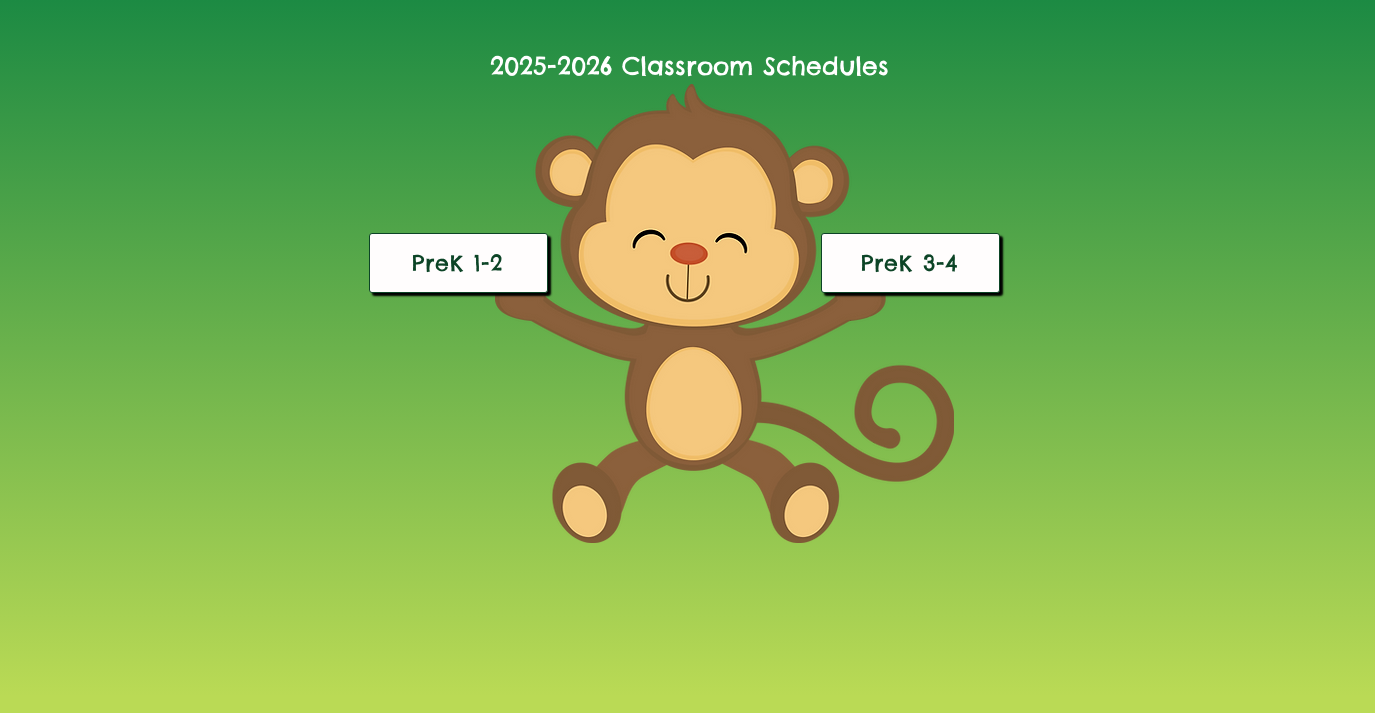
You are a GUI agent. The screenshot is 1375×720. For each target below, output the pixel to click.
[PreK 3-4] (910, 263)
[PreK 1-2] (458, 263)
